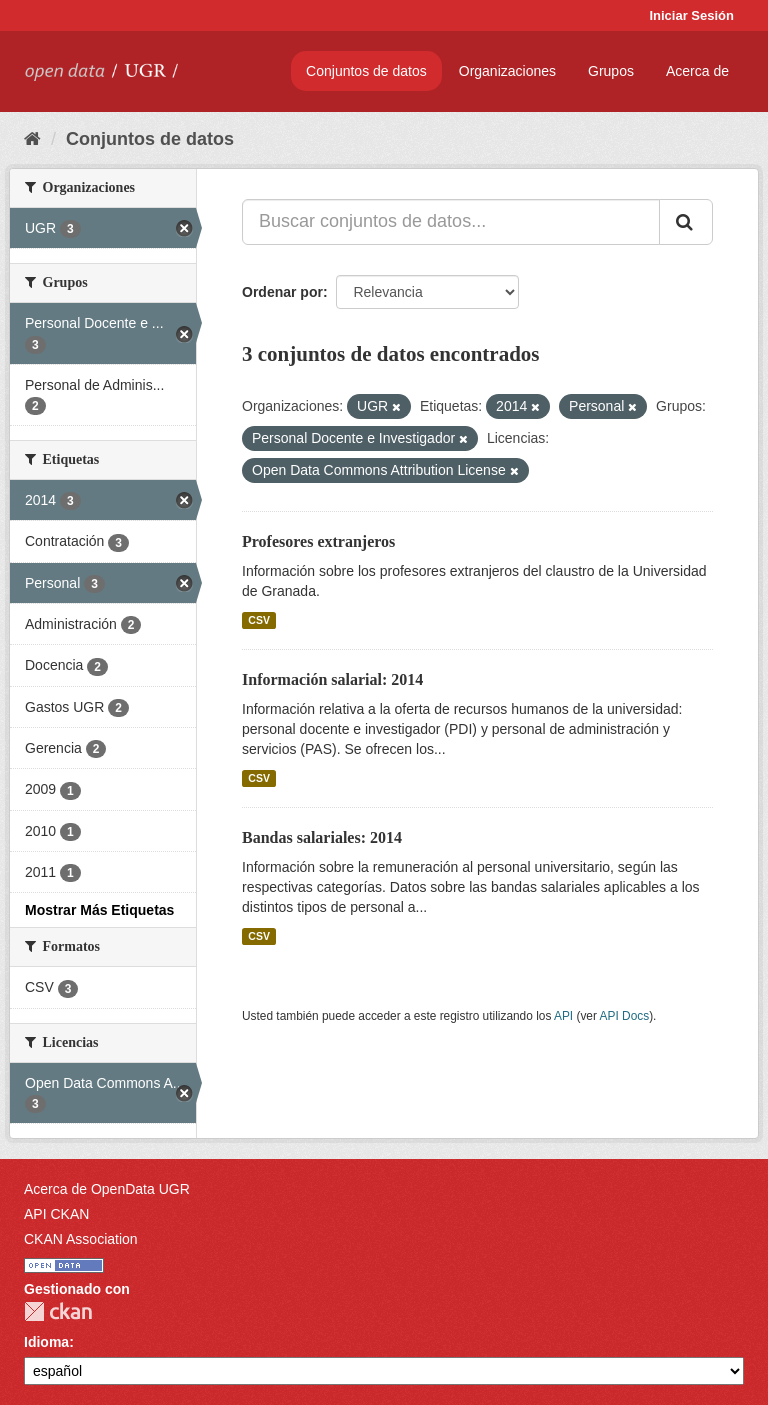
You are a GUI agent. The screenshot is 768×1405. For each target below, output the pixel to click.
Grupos (611, 71)
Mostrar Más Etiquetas (99, 910)
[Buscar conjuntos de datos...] (451, 222)
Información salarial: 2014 (332, 679)
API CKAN (56, 1214)
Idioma (46, 1342)
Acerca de (697, 71)
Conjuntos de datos (366, 71)
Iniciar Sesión (691, 15)
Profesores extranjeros (318, 541)
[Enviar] (686, 222)
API (563, 1016)
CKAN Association (81, 1239)
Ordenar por (282, 292)
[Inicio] (32, 139)
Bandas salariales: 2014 (322, 837)
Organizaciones (507, 71)
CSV (259, 620)
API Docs (625, 1016)
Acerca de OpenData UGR (107, 1189)
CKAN (58, 1311)
